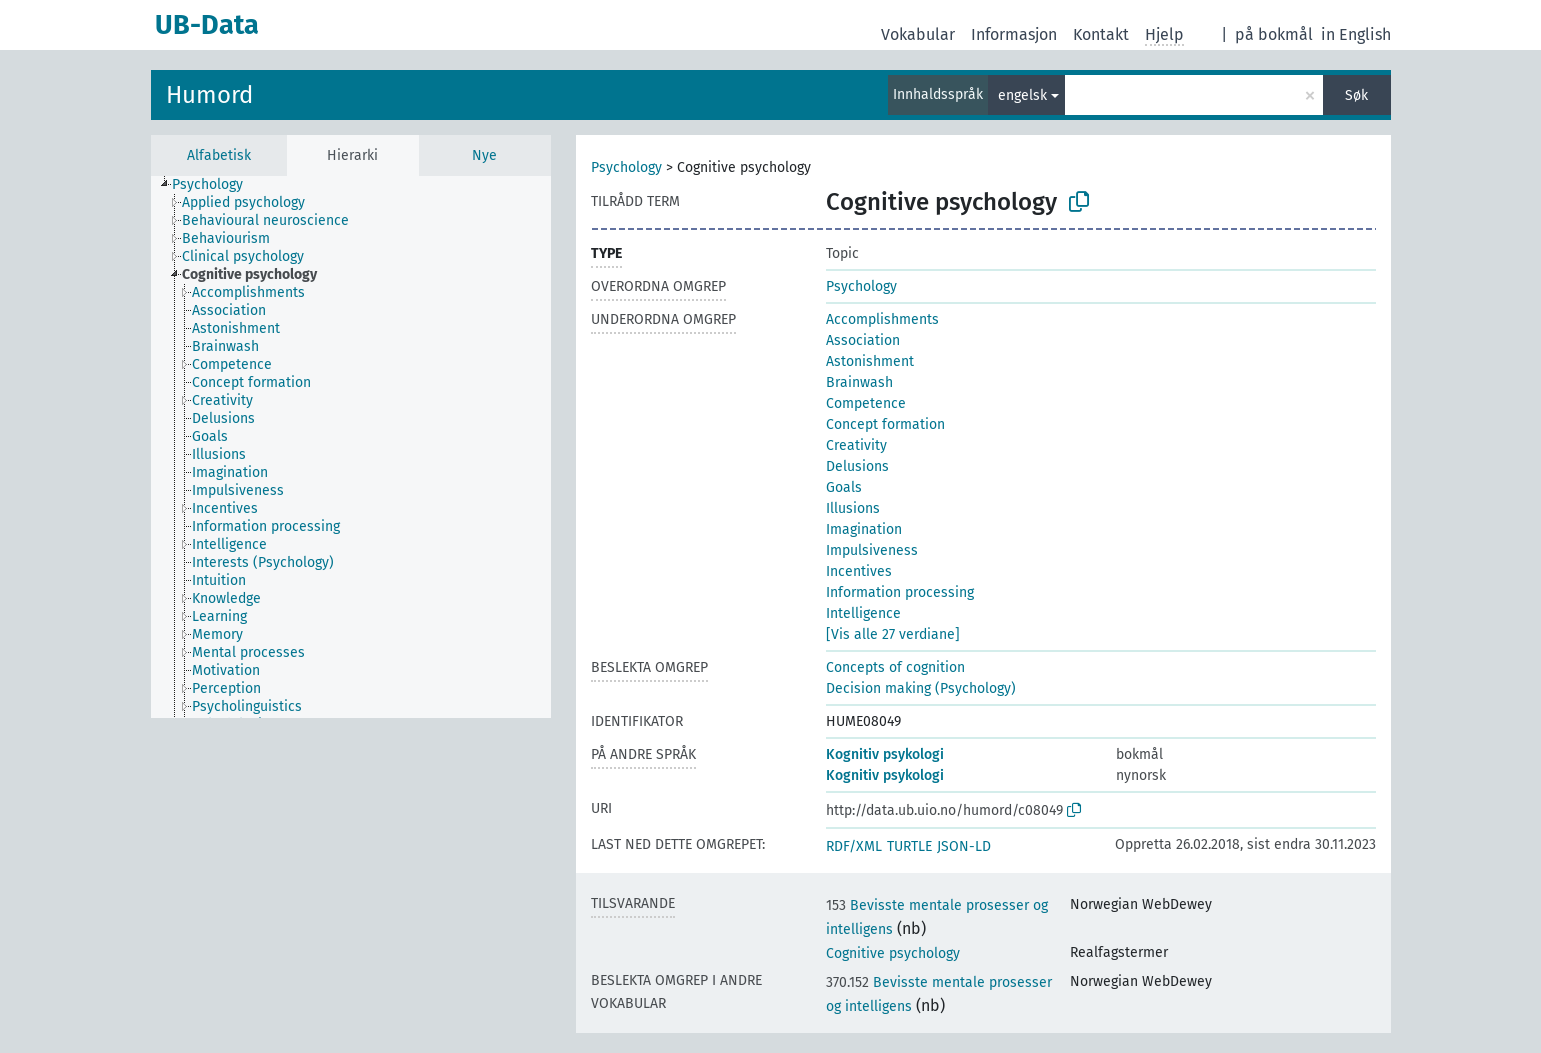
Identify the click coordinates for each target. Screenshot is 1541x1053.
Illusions (853, 508)
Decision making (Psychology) (921, 688)
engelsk (1022, 95)
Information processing (900, 592)
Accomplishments (882, 319)
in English (1356, 34)
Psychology (626, 167)
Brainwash (859, 382)
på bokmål (1274, 34)
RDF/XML (854, 846)
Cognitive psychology (893, 953)
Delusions (857, 466)
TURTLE (909, 846)
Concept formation (885, 424)
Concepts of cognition (895, 667)
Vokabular (918, 34)
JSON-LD (964, 846)
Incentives (859, 571)
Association (863, 340)
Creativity (856, 445)
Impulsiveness (872, 550)
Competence (866, 403)
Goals (844, 487)
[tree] (351, 447)
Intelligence (863, 613)
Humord (209, 95)
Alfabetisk (219, 155)
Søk (1356, 95)
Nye (484, 155)
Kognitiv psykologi (885, 754)
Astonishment (870, 361)
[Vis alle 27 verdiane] (893, 634)
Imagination (864, 529)
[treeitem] (216, 185)
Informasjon (1014, 34)
